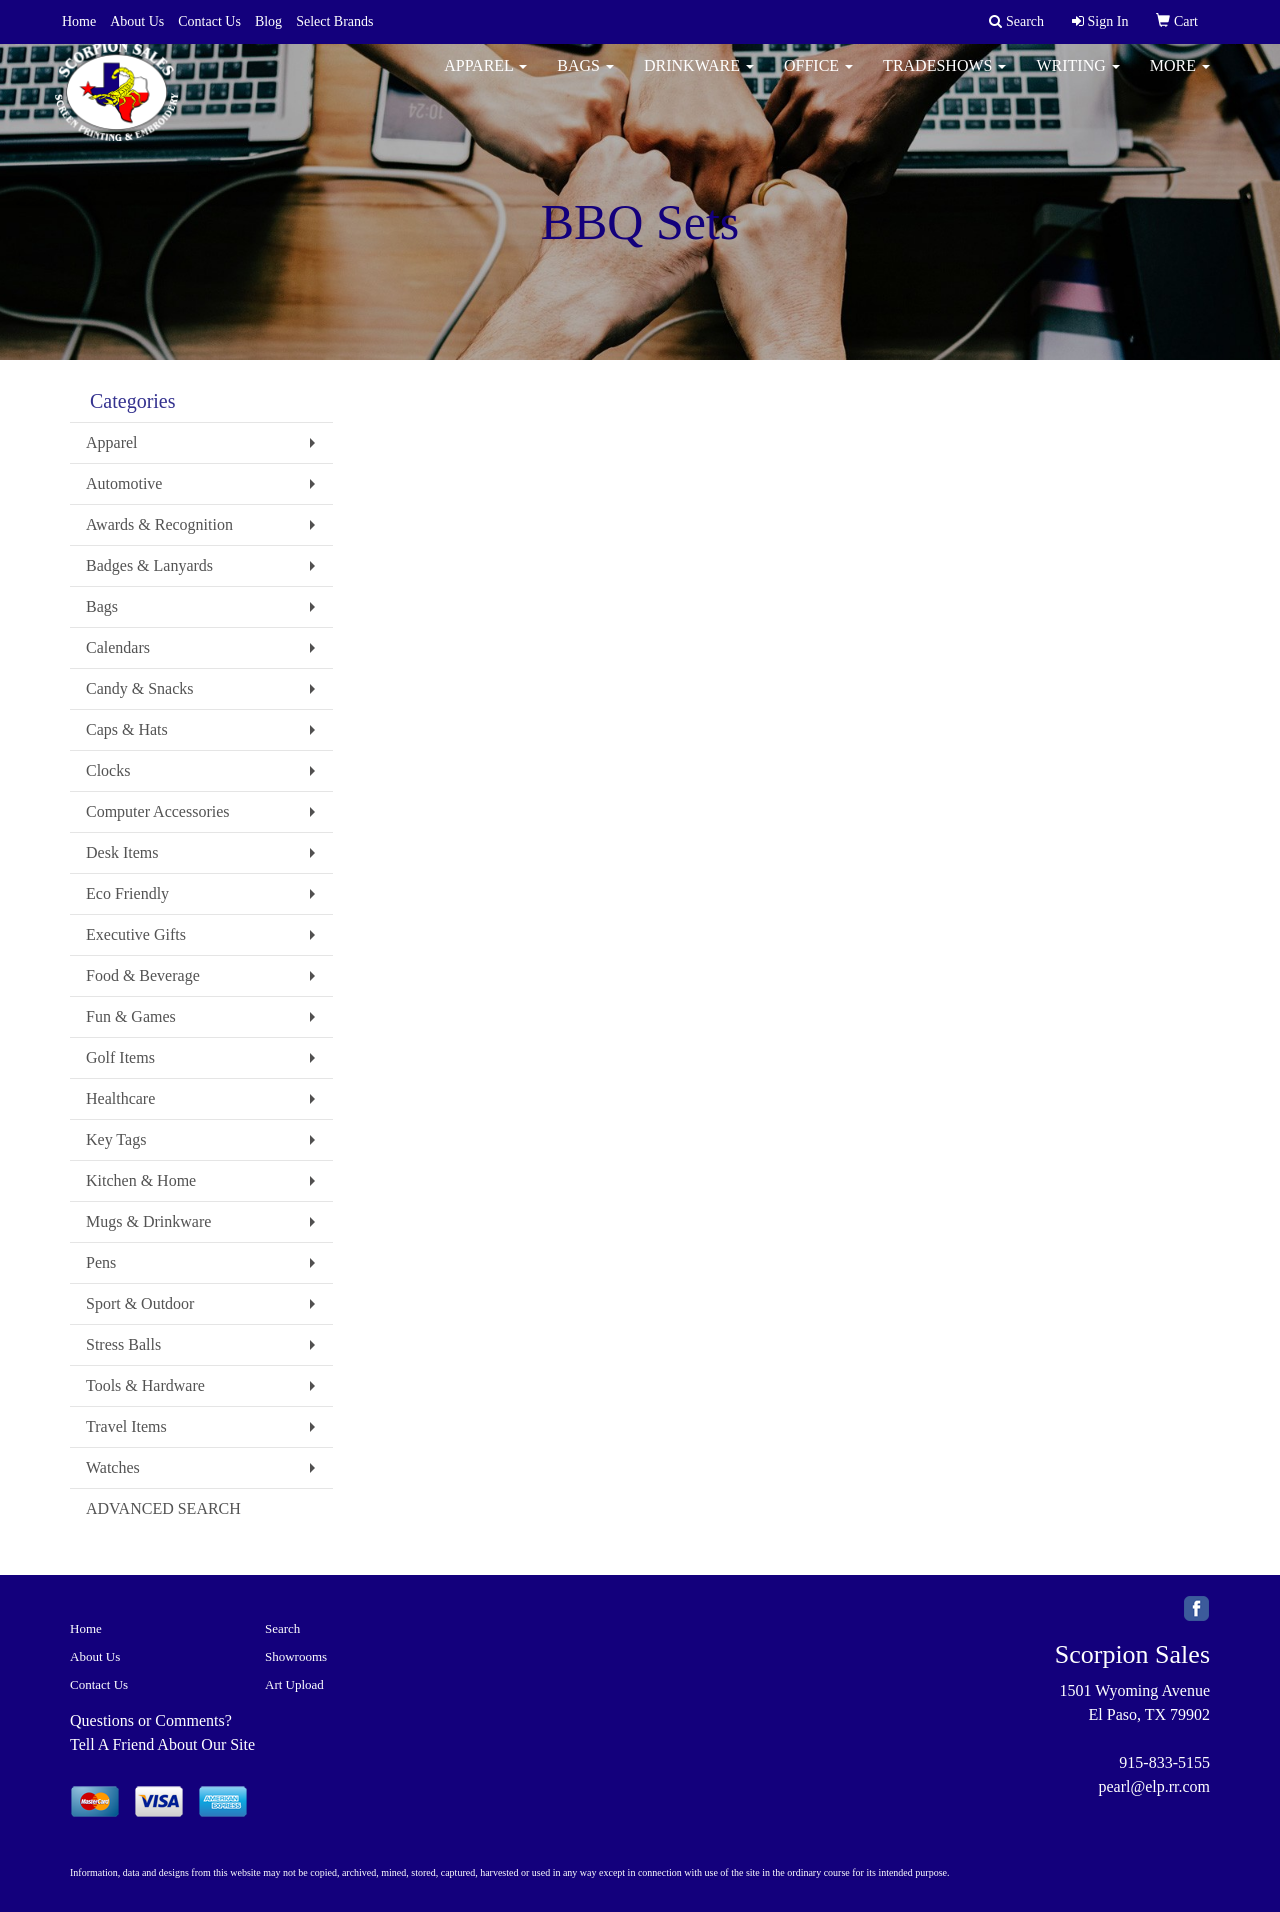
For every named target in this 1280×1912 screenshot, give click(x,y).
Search (282, 1628)
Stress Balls (123, 1344)
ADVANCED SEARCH (163, 1508)
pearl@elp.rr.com (1154, 1786)
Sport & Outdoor (140, 1303)
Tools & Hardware (145, 1385)
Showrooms (296, 1656)
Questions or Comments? (151, 1720)
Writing (1077, 79)
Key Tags (116, 1139)
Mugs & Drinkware (148, 1221)
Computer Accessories (158, 811)
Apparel (485, 79)
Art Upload (294, 1684)
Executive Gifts (136, 934)
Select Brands (334, 21)
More (1180, 79)
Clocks (108, 770)
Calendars (118, 647)
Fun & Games (131, 1016)
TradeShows (944, 79)
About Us (137, 21)
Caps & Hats (127, 729)
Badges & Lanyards (149, 565)
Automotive (124, 483)
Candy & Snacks (140, 688)
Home (79, 21)
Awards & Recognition (159, 524)
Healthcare (120, 1098)
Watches (113, 1467)
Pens (101, 1262)
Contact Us (209, 21)
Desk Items (122, 852)
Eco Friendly (127, 893)
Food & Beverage (143, 975)
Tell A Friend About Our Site (162, 1744)
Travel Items (126, 1426)
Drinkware (699, 79)
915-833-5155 (1164, 1762)
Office (818, 79)
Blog (268, 21)
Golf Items (120, 1057)
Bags (585, 79)
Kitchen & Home (141, 1180)
